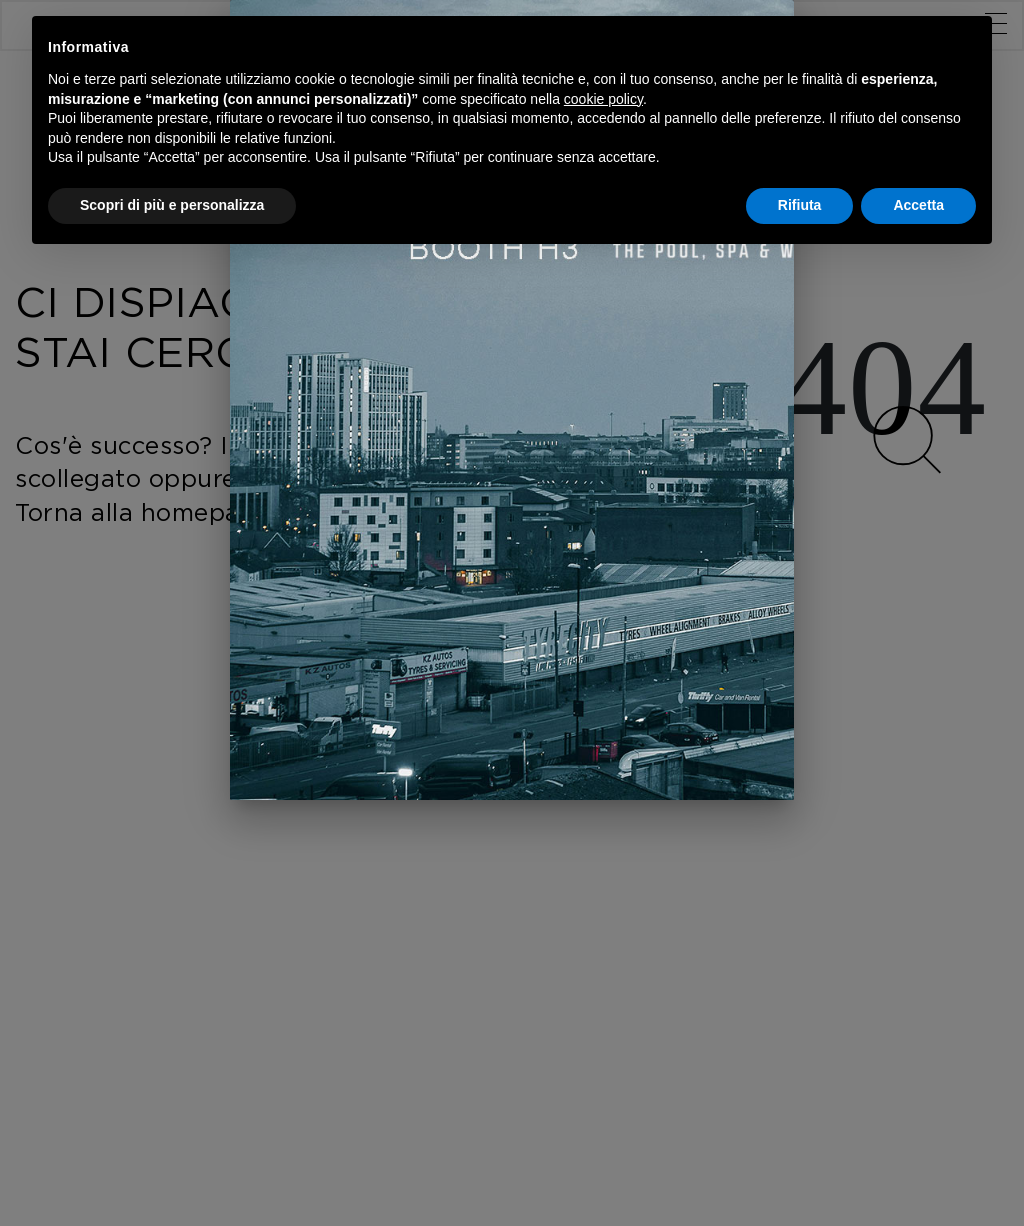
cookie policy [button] (603, 99)
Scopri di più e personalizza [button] (172, 205)
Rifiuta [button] (800, 205)
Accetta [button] (918, 205)
